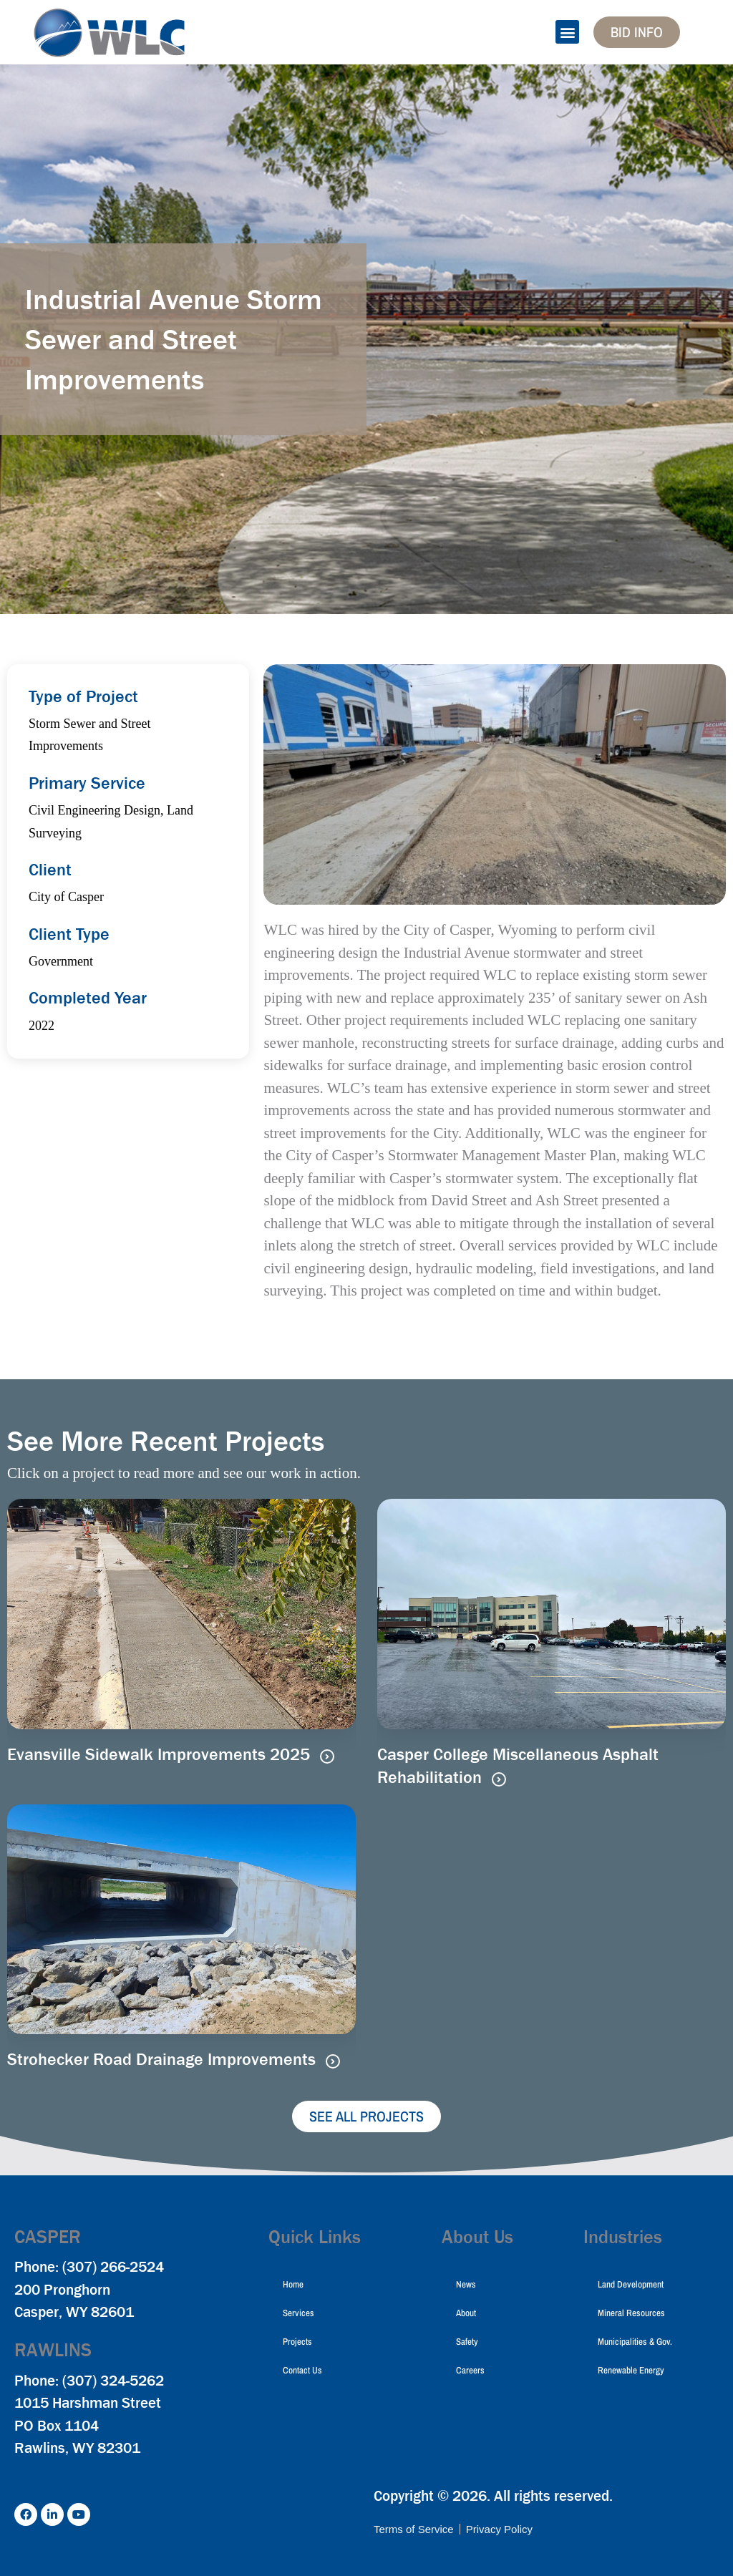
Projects (297, 2342)
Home (293, 2284)
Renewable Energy (631, 2370)
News (466, 2284)
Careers (470, 2370)
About (466, 2313)
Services (298, 2313)
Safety (467, 2342)
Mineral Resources (631, 2313)
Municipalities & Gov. (635, 2342)
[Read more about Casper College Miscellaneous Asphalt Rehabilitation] (499, 1779)
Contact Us (302, 2370)
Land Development (631, 2284)
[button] (567, 32)
